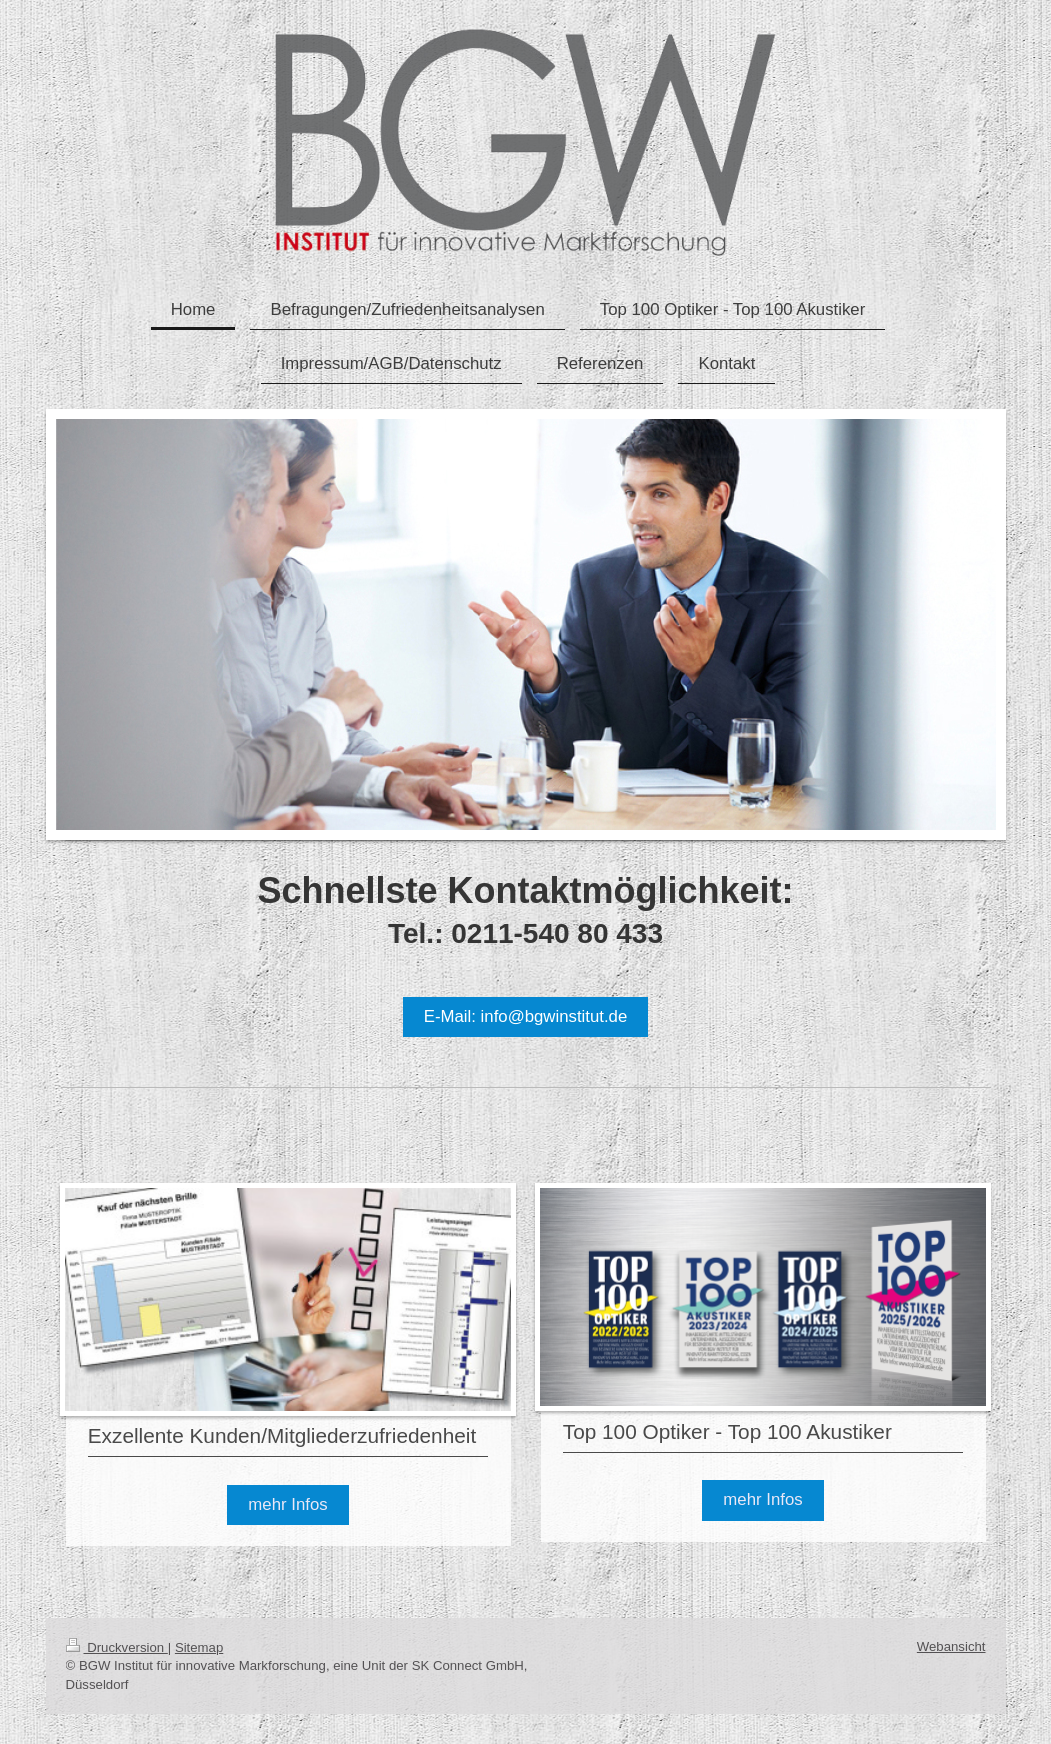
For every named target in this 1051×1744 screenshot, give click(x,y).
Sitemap (199, 1647)
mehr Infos (287, 1504)
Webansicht (951, 1646)
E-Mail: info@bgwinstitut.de (526, 1016)
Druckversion (117, 1647)
